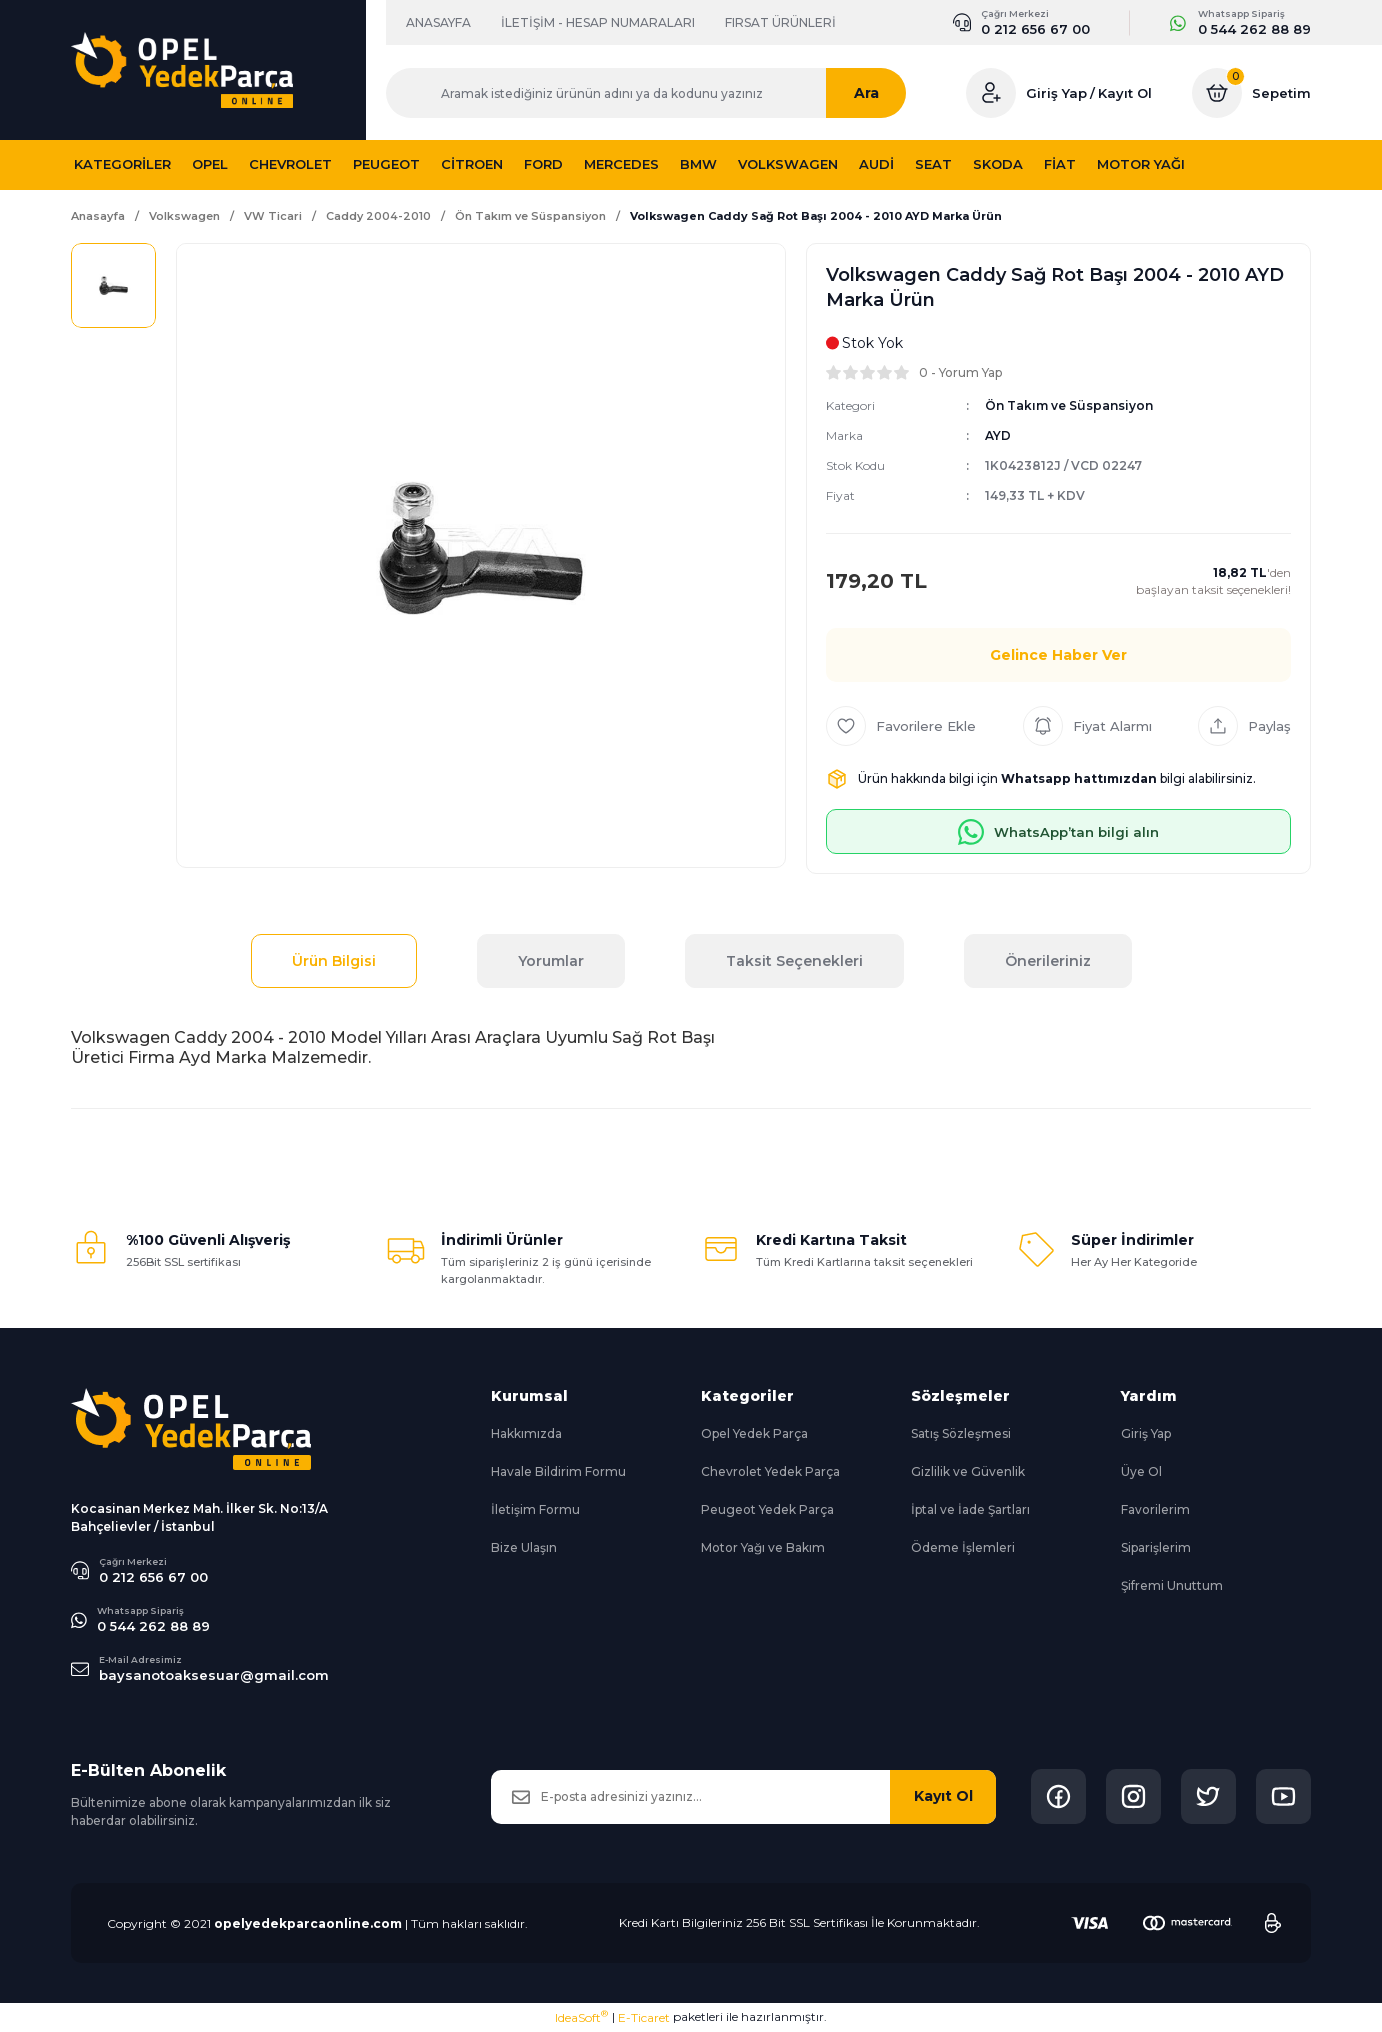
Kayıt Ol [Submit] (943, 1796)
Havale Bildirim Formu (558, 1471)
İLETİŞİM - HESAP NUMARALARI (598, 22)
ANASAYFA (438, 22)
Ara (886, 93)
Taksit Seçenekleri (794, 961)
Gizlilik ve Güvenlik (968, 1471)
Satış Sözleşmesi (961, 1433)
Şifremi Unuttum (1172, 1585)
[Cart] (1251, 93)
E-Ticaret (644, 2017)
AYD (998, 435)
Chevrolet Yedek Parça (770, 1471)
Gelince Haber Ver (1058, 655)
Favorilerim (1155, 1509)
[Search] (656, 93)
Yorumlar (551, 961)
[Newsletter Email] (743, 1797)
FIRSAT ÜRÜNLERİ (780, 22)
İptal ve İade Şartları (970, 1509)
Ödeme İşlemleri (963, 1547)
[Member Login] (991, 93)
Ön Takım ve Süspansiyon (1069, 405)
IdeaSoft (581, 2017)
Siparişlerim (1156, 1547)
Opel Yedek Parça (754, 1433)
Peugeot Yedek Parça (767, 1509)
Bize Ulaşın (524, 1547)
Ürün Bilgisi (334, 961)
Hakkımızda (526, 1433)
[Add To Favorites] (901, 726)
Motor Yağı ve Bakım (763, 1547)
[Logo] (182, 70)
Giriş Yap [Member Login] (1056, 93)
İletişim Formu (535, 1509)
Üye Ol (1141, 1471)
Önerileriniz (1048, 961)
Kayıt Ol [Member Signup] (1125, 93)
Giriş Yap (1146, 1433)
